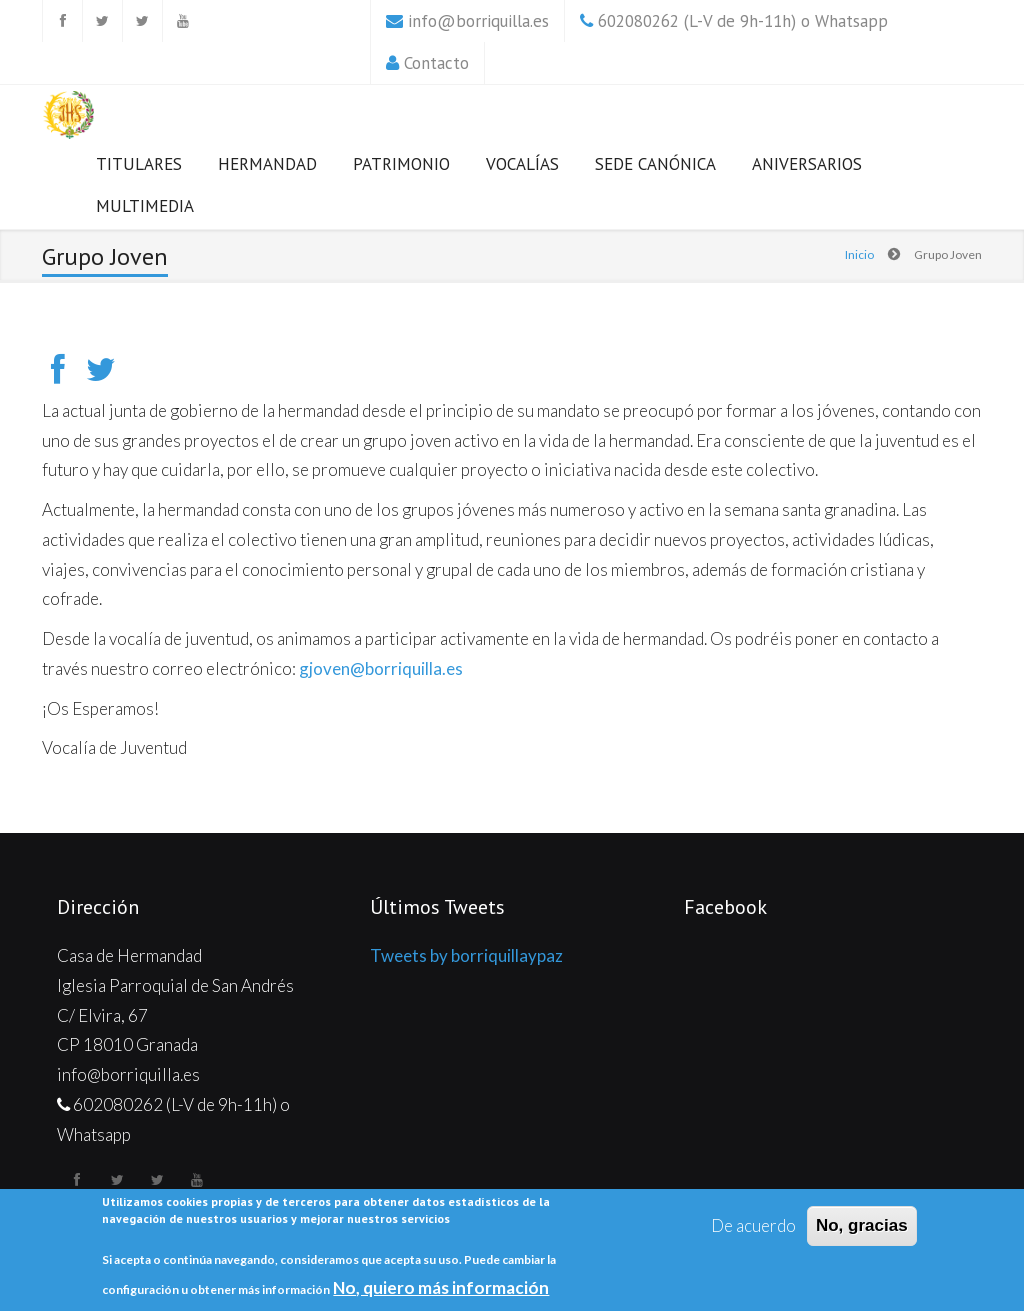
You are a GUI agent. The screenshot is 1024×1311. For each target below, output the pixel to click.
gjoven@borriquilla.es (381, 668)
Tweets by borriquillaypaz (466, 955)
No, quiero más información (441, 1287)
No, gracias (862, 1225)
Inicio (859, 254)
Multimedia (145, 206)
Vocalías (522, 164)
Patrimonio (401, 164)
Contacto (436, 63)
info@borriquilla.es (478, 21)
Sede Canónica (655, 164)
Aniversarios (807, 164)
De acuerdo (753, 1225)
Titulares (139, 164)
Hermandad (267, 164)
